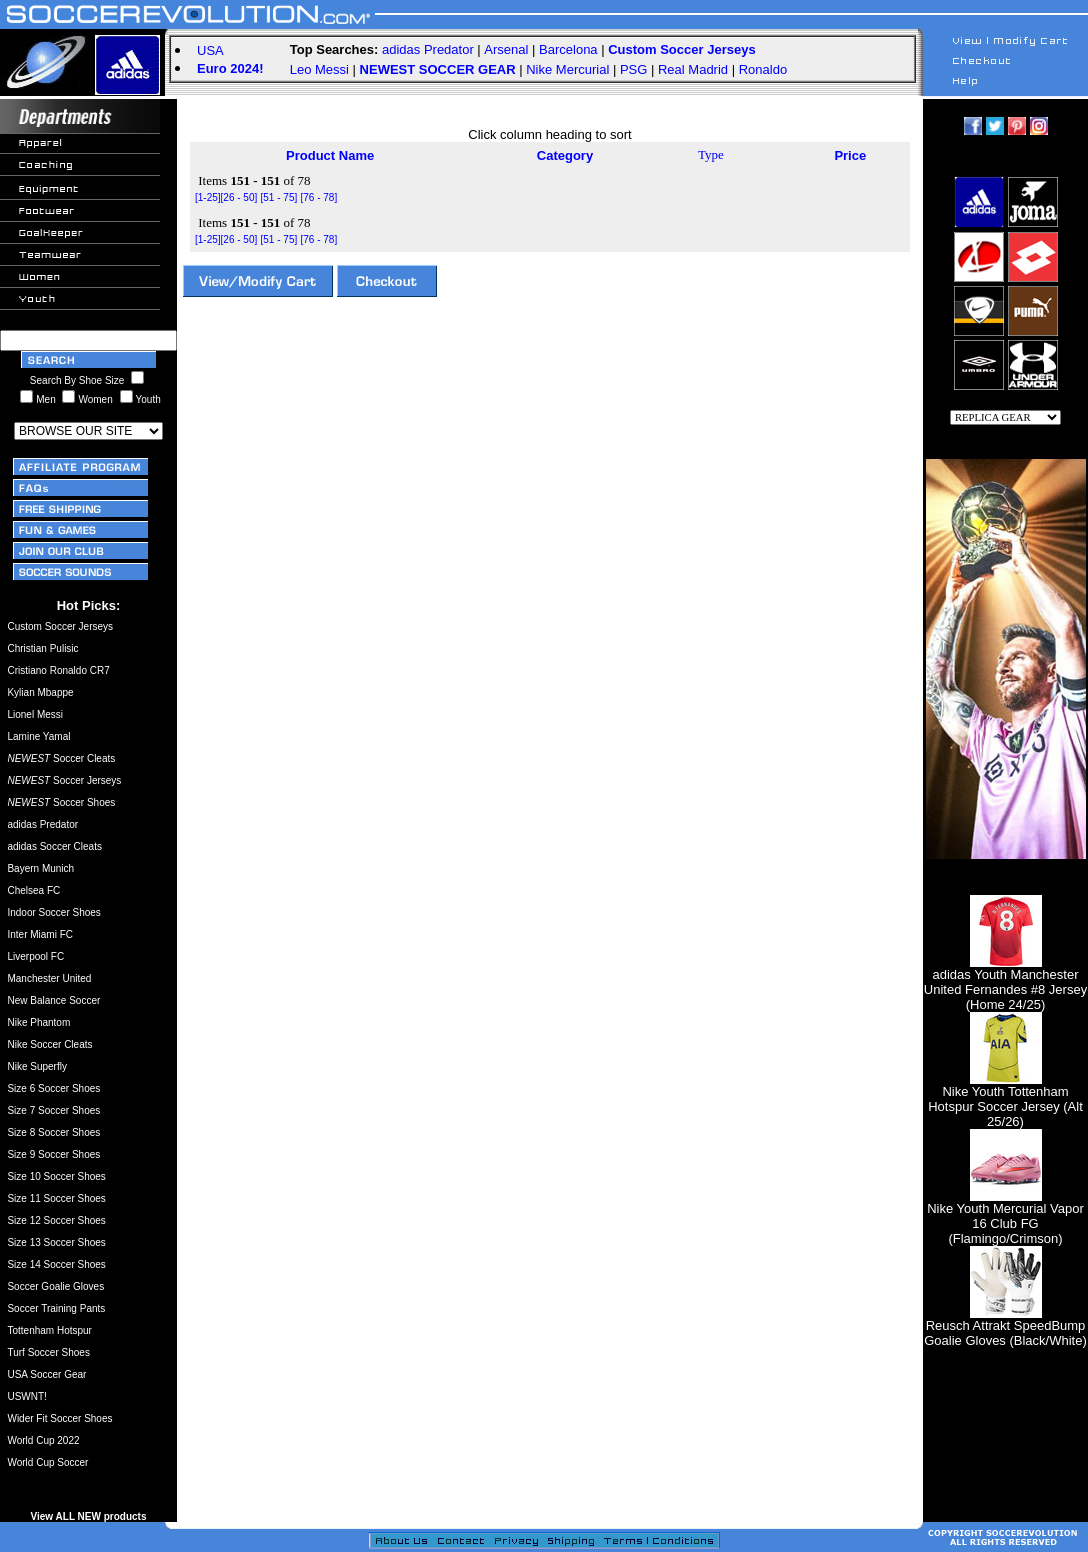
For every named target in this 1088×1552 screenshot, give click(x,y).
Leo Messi (319, 69)
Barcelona (568, 49)
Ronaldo (763, 69)
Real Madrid (693, 69)
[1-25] (208, 197)
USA (210, 50)
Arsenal (506, 49)
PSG (633, 69)
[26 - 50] (239, 197)
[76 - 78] (318, 197)
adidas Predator (428, 49)
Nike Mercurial (567, 69)
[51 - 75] (279, 197)
